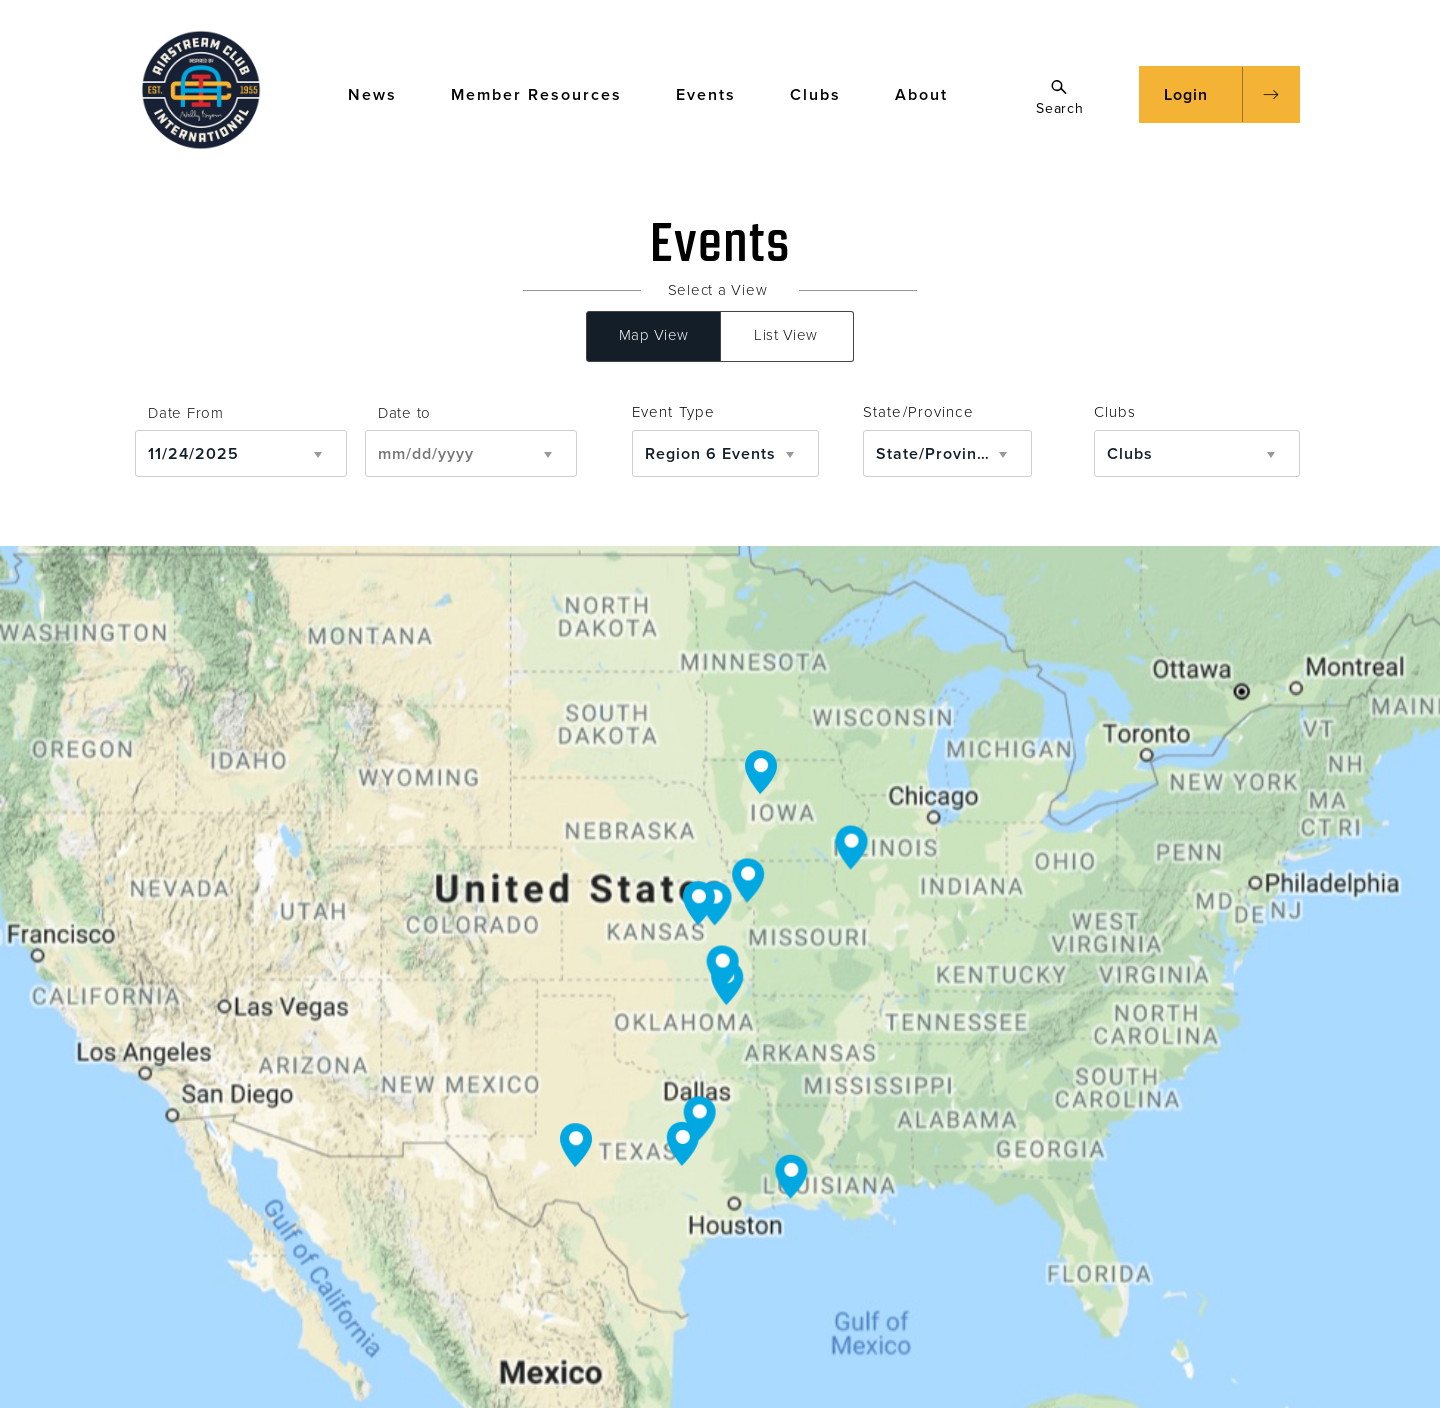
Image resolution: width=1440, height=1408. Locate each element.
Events (715, 93)
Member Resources (546, 93)
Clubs (825, 93)
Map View (654, 335)
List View (786, 335)
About (931, 93)
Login (1186, 95)
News (382, 93)
